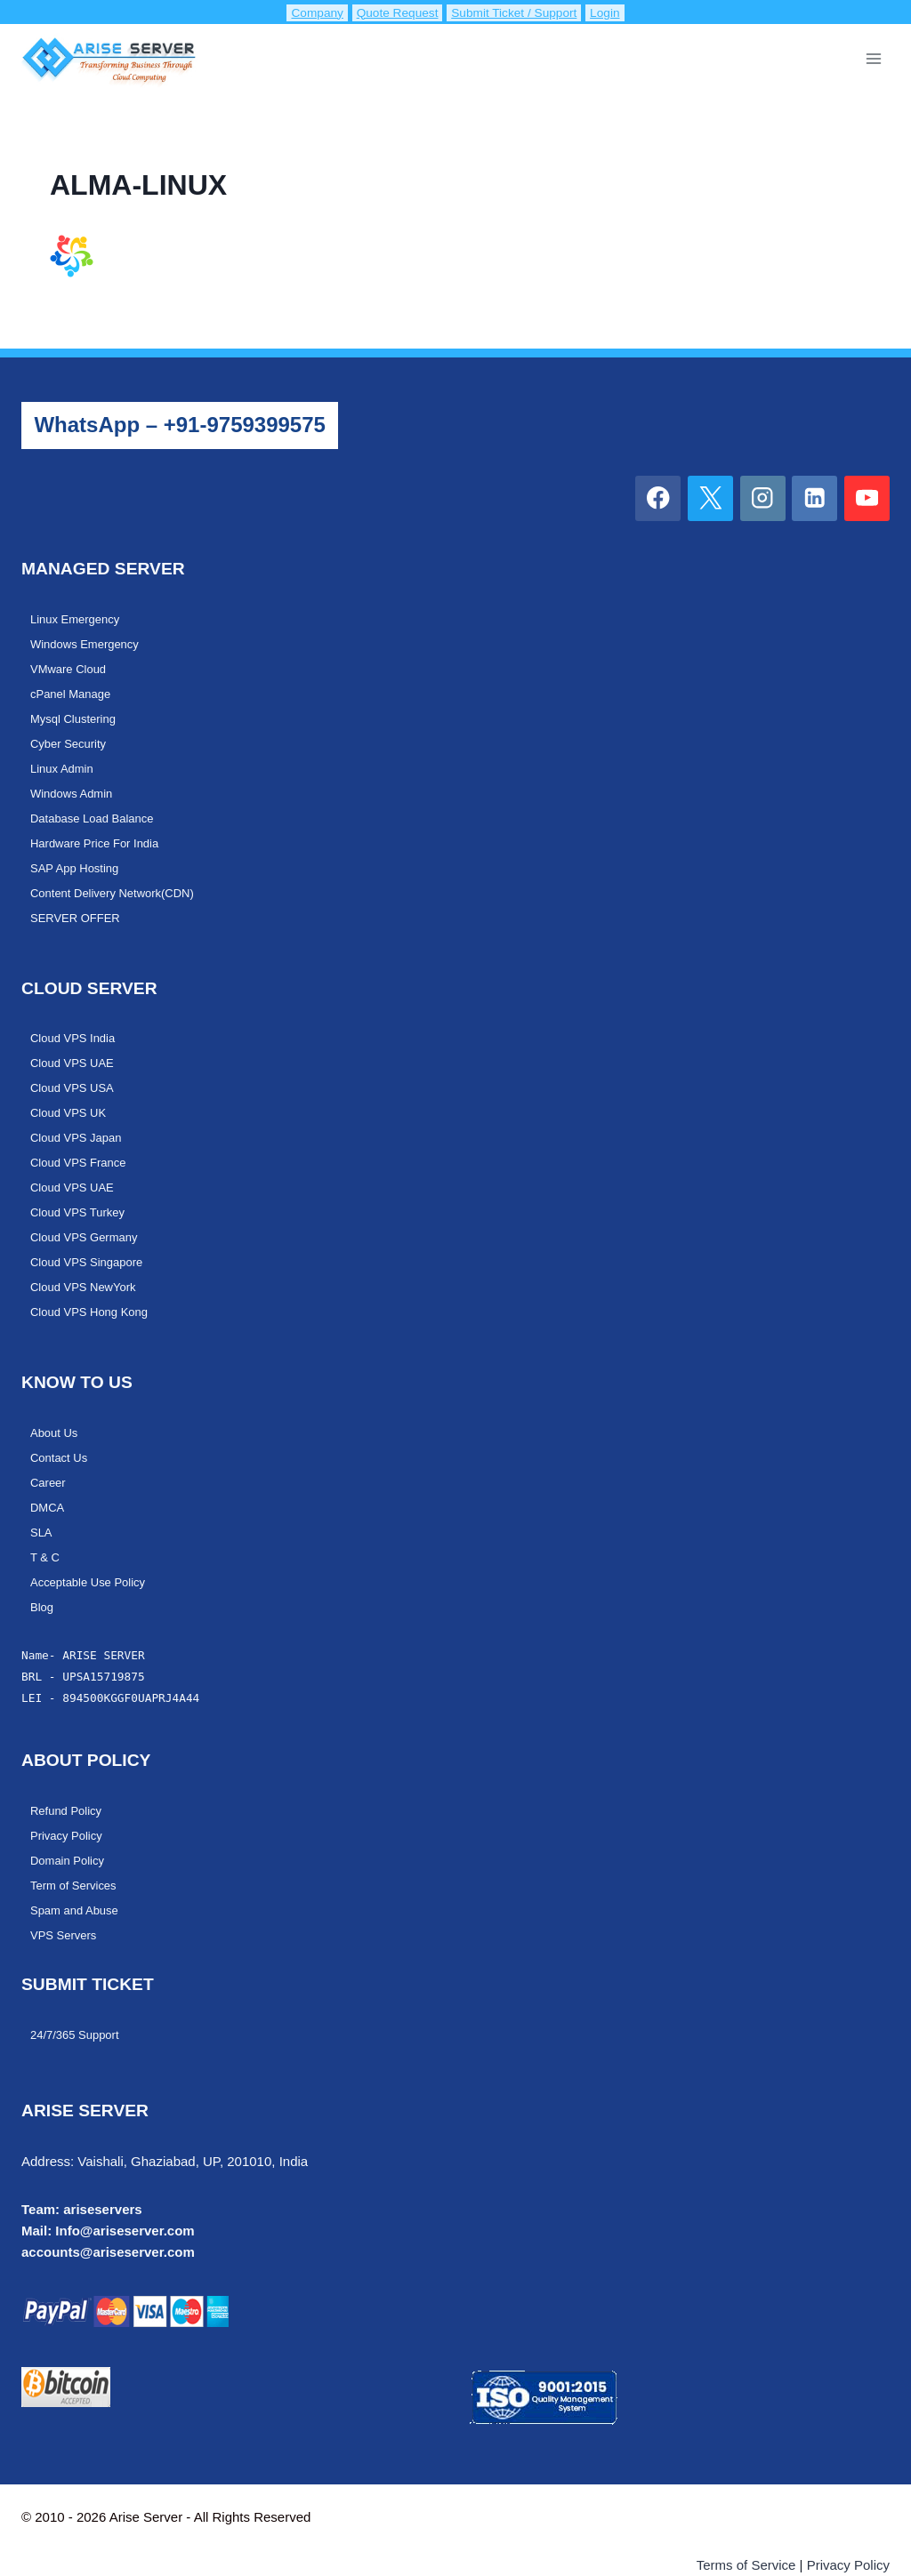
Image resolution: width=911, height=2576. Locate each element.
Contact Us (61, 1434)
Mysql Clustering (76, 715)
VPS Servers (65, 1901)
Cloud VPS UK (70, 1098)
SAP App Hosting (77, 859)
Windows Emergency (88, 643)
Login (623, 12)
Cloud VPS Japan (79, 1122)
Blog (42, 1578)
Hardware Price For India (98, 835)
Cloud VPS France (81, 1146)
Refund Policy (68, 1781)
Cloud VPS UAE (74, 1050)
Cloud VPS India (75, 1026)
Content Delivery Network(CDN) (118, 883)
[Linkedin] (814, 498)
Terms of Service (746, 2529)
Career (49, 1458)
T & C (45, 1530)
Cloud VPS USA (74, 1074)
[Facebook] (658, 498)
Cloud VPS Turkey (81, 1194)
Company (302, 12)
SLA (41, 1506)
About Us (55, 1410)
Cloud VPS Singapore (90, 1242)
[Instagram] (763, 498)
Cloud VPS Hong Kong (93, 1290)
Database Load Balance (96, 811)
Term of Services (76, 1853)
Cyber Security (70, 739)
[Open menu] (873, 58)
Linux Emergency (77, 619)
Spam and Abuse (77, 1877)
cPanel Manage (73, 691)
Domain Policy (69, 1829)
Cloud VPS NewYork (86, 1266)
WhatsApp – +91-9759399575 (180, 425)
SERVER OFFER (78, 907)
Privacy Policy (68, 1805)
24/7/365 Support (77, 2000)
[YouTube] (867, 498)
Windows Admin (74, 787)
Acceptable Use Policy (91, 1554)
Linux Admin (64, 763)
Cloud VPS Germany (87, 1218)
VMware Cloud (70, 667)
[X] (710, 498)
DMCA (48, 1482)
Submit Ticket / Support (522, 12)
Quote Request (388, 12)
